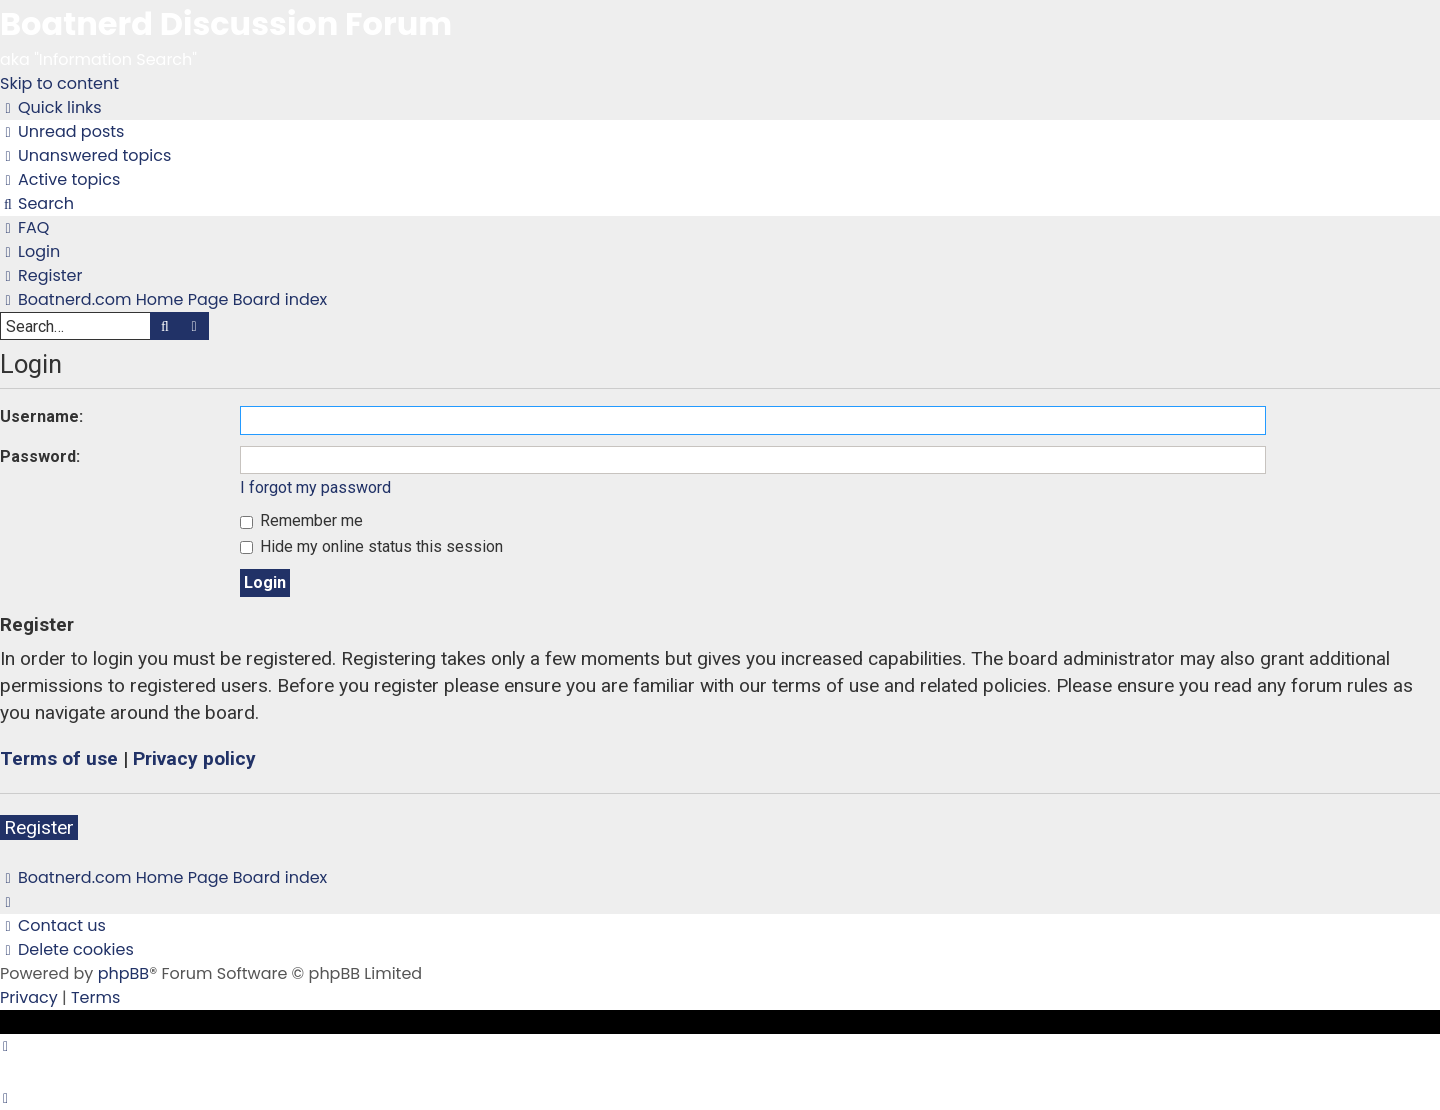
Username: (41, 416)
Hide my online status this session (371, 546)
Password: (40, 456)
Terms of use (59, 758)
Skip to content (59, 83)
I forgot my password (315, 487)
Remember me (301, 520)
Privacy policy (194, 758)
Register (39, 827)
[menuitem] (62, 131)
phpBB (124, 973)
